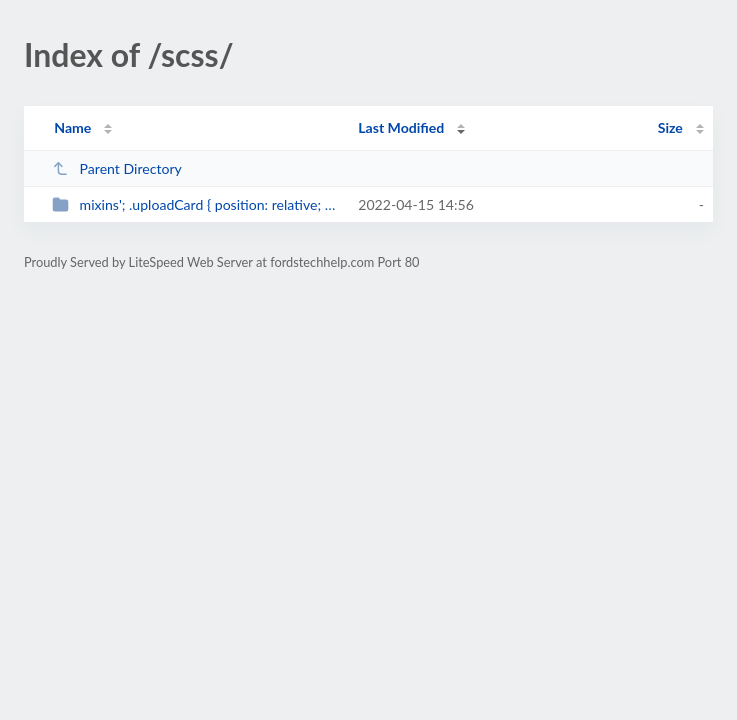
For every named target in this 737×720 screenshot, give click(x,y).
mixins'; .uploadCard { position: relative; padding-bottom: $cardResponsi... (196, 204)
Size (670, 127)
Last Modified (401, 127)
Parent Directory (117, 168)
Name (72, 127)
